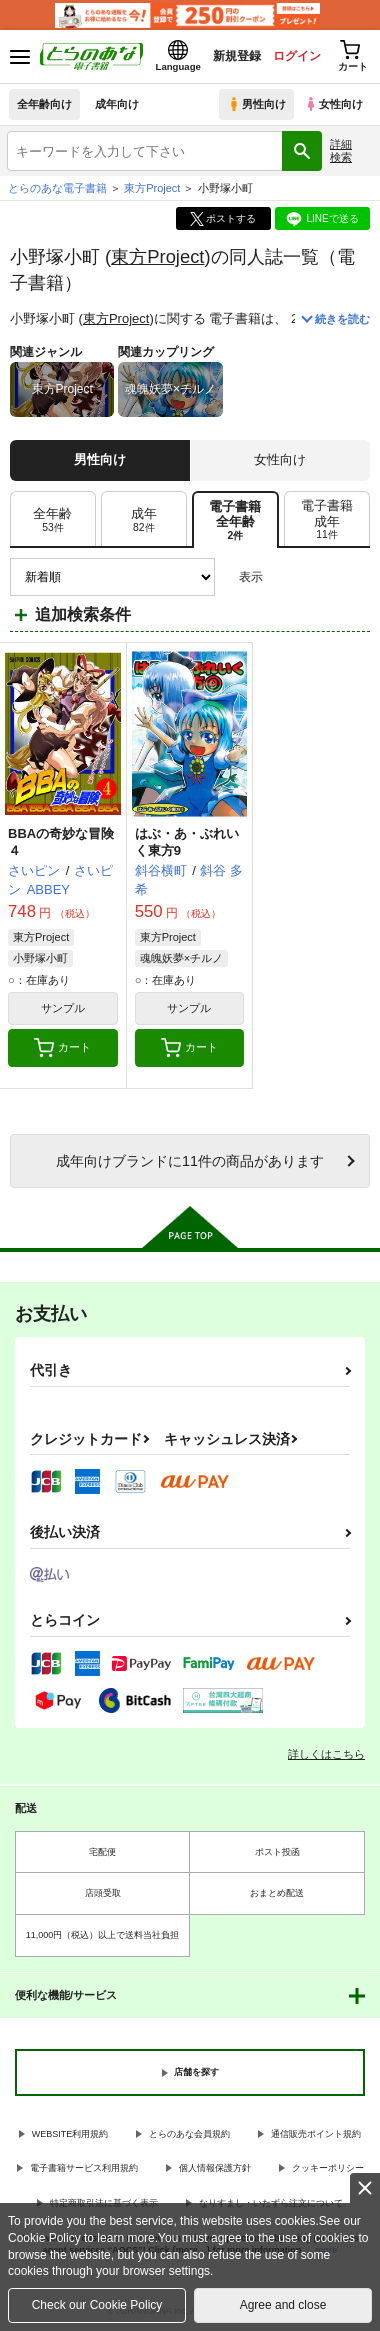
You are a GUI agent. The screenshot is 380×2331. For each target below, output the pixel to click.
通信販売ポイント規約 (316, 2134)
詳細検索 (341, 150)
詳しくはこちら (326, 1754)
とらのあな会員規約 (189, 2134)
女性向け (333, 104)
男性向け (256, 104)
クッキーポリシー (328, 2168)
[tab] (53, 520)
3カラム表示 (285, 577)
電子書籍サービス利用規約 (84, 2168)
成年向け (117, 104)
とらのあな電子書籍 (57, 188)
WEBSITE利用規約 (70, 2134)
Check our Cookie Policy (97, 2305)
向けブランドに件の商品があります (190, 1161)
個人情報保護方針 (215, 2168)
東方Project (157, 256)
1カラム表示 (354, 577)
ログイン (297, 56)
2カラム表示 (320, 577)
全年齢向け (44, 104)
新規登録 (237, 56)
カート (62, 1048)
